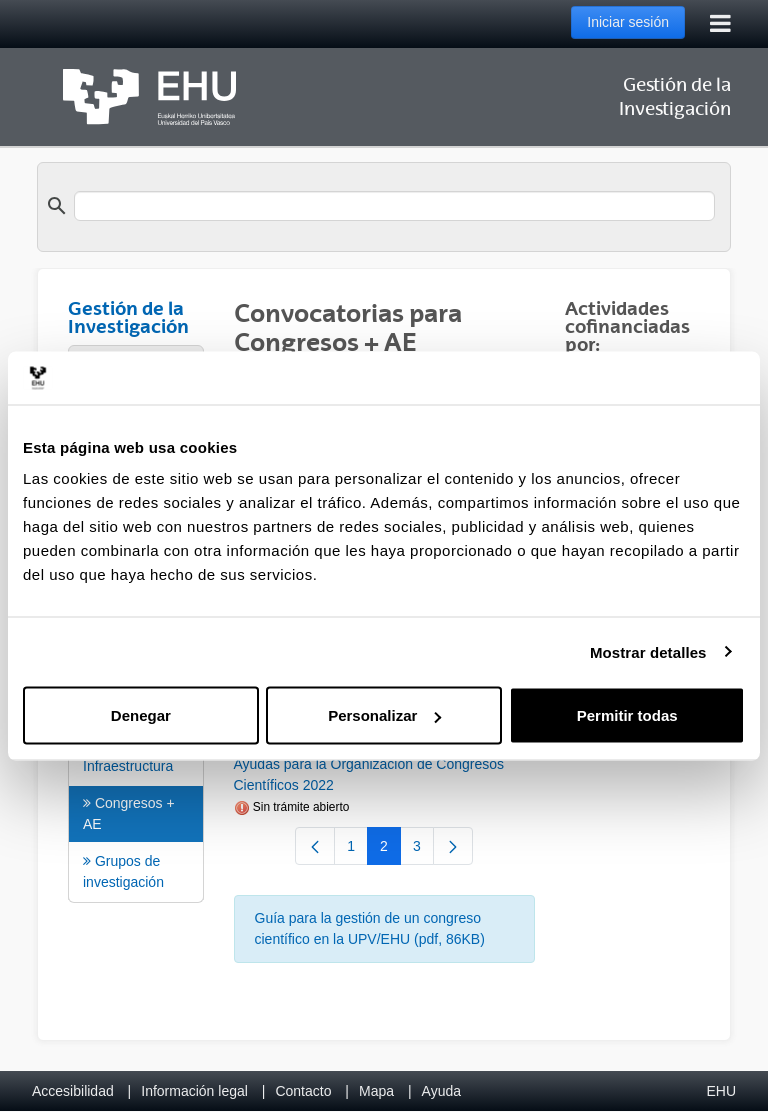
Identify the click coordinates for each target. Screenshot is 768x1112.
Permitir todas (627, 715)
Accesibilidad (73, 1091)
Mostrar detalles (648, 651)
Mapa (376, 1091)
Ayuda (441, 1091)
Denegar (141, 715)
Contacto (303, 1091)
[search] (394, 206)
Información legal (194, 1091)
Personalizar (384, 715)
